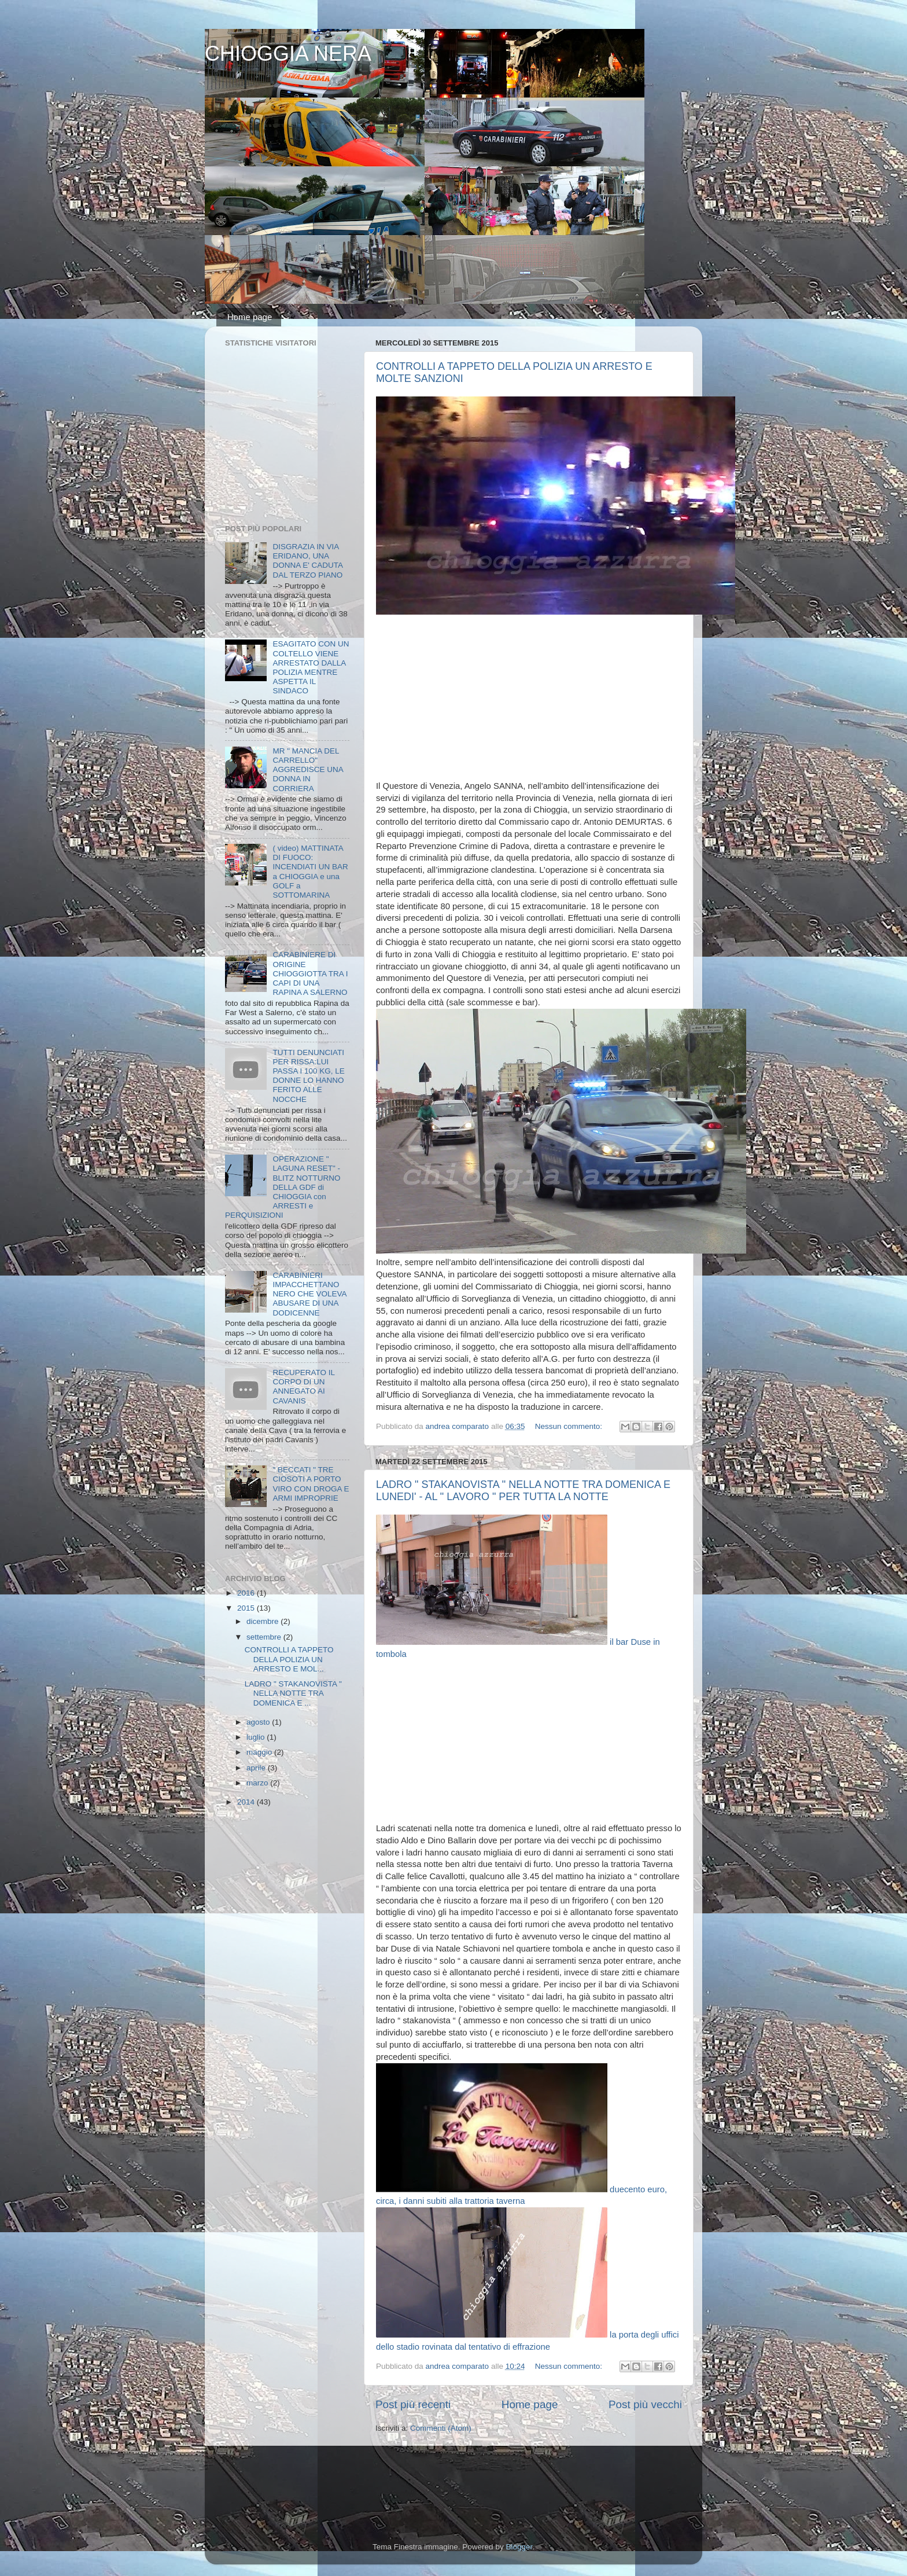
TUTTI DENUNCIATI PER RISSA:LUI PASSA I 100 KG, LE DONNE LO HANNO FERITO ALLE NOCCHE (308, 1076)
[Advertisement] (528, 699)
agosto (259, 1722)
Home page (249, 317)
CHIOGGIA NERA (288, 53)
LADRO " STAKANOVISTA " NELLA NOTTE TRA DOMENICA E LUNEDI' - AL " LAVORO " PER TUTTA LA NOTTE (523, 1490)
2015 (247, 1608)
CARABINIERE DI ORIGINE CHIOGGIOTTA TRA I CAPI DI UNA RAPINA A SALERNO (310, 973)
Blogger (519, 2546)
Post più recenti (413, 2404)
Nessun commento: (569, 1426)
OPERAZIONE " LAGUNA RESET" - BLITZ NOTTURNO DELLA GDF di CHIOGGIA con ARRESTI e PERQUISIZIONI (282, 1187)
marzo (258, 1782)
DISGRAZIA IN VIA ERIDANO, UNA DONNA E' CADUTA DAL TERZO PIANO (307, 560)
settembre (264, 1637)
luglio (256, 1737)
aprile (257, 1767)
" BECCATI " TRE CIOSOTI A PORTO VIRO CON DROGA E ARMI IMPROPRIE (310, 1483)
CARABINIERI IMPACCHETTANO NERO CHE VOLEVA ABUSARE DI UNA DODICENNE (309, 1294)
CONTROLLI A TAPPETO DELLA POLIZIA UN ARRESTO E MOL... (289, 1659)
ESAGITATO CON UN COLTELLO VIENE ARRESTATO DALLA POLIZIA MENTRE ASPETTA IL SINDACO (310, 667)
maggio (260, 1752)
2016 (247, 1593)
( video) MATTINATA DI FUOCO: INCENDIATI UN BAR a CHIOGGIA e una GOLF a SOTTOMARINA (310, 871)
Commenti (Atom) (440, 2428)
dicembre (263, 1621)
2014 (247, 1802)
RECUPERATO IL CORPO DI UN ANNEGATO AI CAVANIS (303, 1386)
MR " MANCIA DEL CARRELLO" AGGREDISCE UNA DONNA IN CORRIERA (307, 770)
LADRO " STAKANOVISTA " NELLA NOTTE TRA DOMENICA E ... (293, 1693)
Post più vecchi (645, 2404)
